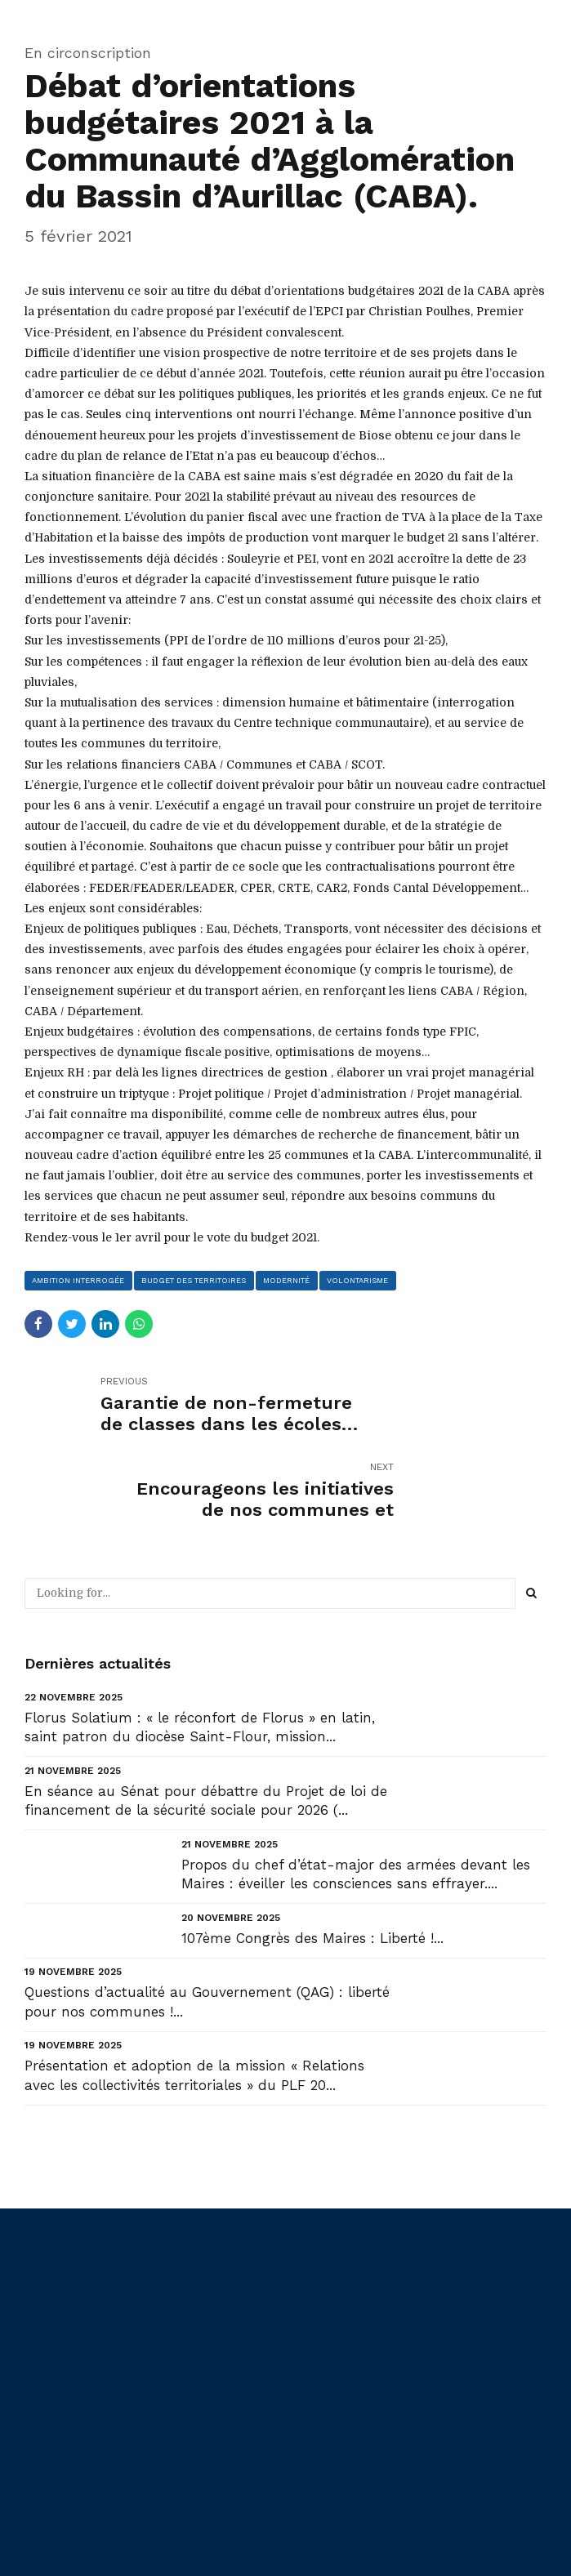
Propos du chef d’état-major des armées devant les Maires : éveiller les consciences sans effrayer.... (355, 1789)
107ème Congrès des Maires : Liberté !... (312, 1852)
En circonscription (88, 52)
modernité (291, 1280)
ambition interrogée (79, 1280)
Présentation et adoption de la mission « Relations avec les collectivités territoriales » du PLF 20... (194, 1990)
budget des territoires (196, 1280)
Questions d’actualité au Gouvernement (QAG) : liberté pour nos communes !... (207, 1917)
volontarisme (364, 1280)
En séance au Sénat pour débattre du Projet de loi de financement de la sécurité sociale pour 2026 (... (206, 1715)
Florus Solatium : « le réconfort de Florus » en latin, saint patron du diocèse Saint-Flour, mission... (200, 1642)
